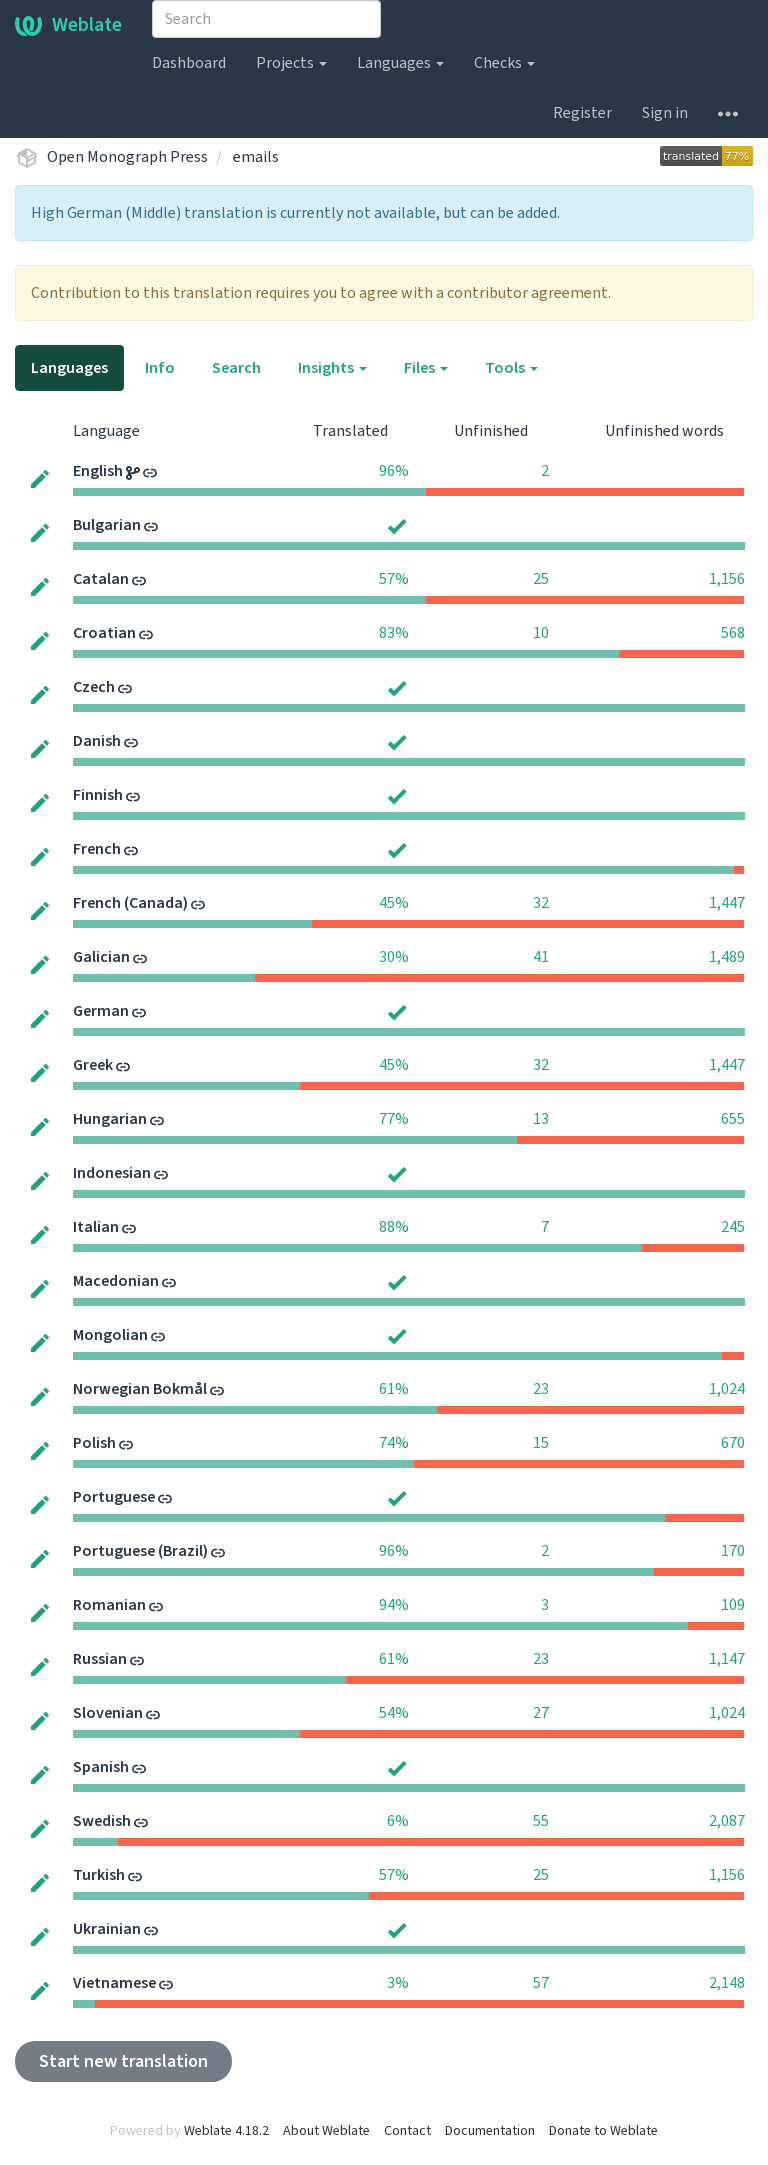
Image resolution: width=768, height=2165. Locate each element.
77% (394, 1119)
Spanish (101, 1767)
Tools (511, 368)
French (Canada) (130, 903)
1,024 (727, 1389)
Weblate (68, 25)
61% (394, 1389)
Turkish (99, 1875)
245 (733, 1227)
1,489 (727, 957)
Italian (96, 1227)
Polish (94, 1443)
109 (733, 1605)
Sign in (665, 113)
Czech (94, 687)
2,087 (727, 1821)
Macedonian (116, 1281)
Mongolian (110, 1335)
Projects (291, 63)
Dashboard (189, 63)
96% (394, 471)
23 (541, 1389)
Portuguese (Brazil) (140, 1551)
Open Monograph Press (127, 157)
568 (733, 633)
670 (733, 1443)
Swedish (102, 1821)
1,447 (727, 903)
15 (541, 1443)
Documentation (490, 2131)
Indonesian (112, 1173)
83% (394, 633)
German (101, 1011)
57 (541, 1983)
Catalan (101, 579)
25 (541, 579)
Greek (93, 1065)
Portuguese (114, 1497)
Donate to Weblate (603, 2131)
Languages (400, 63)
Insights (332, 368)
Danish (97, 741)
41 (541, 957)
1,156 (727, 579)
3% (398, 1983)
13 (541, 1119)
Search (236, 368)
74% (394, 1443)
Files (426, 368)
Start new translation (123, 2061)
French (97, 849)
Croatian (104, 633)
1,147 (727, 1659)
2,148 (727, 1983)
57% (394, 579)
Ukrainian (107, 1929)
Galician (101, 957)
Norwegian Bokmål (140, 1389)
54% (394, 1713)
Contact (407, 2131)
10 (541, 633)
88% (394, 1227)
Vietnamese (114, 1983)
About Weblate (326, 2131)
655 (733, 1119)
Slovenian (108, 1713)
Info (160, 368)
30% (394, 957)
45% (394, 903)
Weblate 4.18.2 (226, 2131)
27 (541, 1713)
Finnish (98, 795)
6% (398, 1821)
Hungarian (110, 1119)
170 (733, 1551)
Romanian (109, 1605)
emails (256, 157)
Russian (100, 1659)
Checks (504, 63)
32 (541, 903)
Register (582, 113)
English (98, 471)
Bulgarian (107, 525)
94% (394, 1605)
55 (541, 1821)
